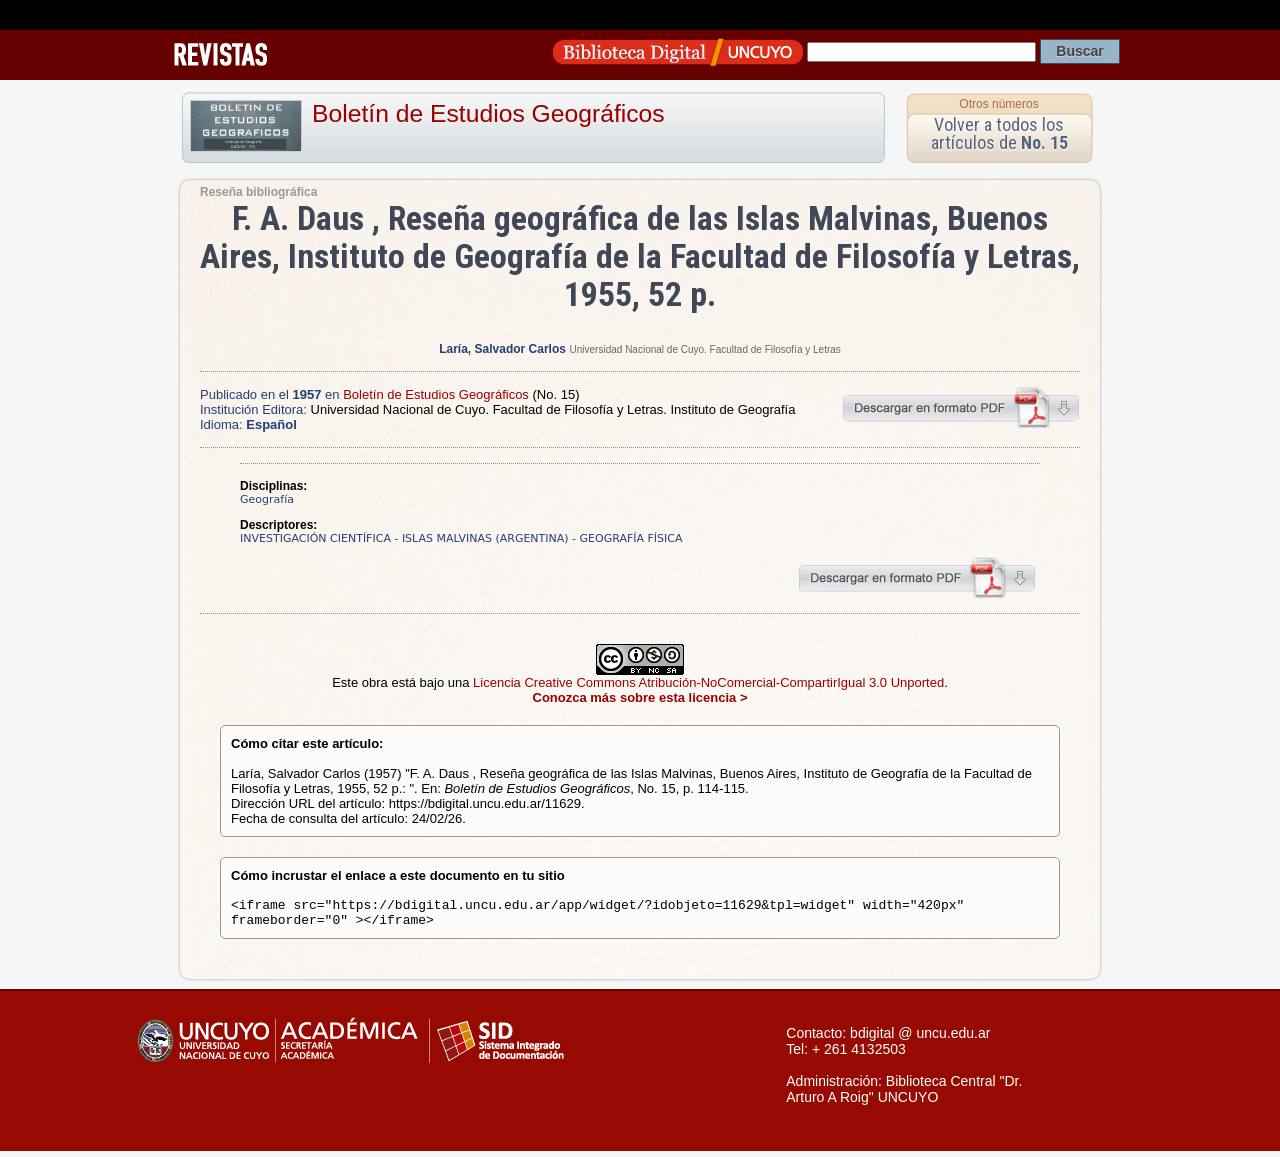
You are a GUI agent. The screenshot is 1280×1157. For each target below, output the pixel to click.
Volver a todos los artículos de (999, 133)
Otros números (998, 104)
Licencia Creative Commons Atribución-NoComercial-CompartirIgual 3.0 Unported (708, 682)
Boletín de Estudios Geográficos (488, 113)
